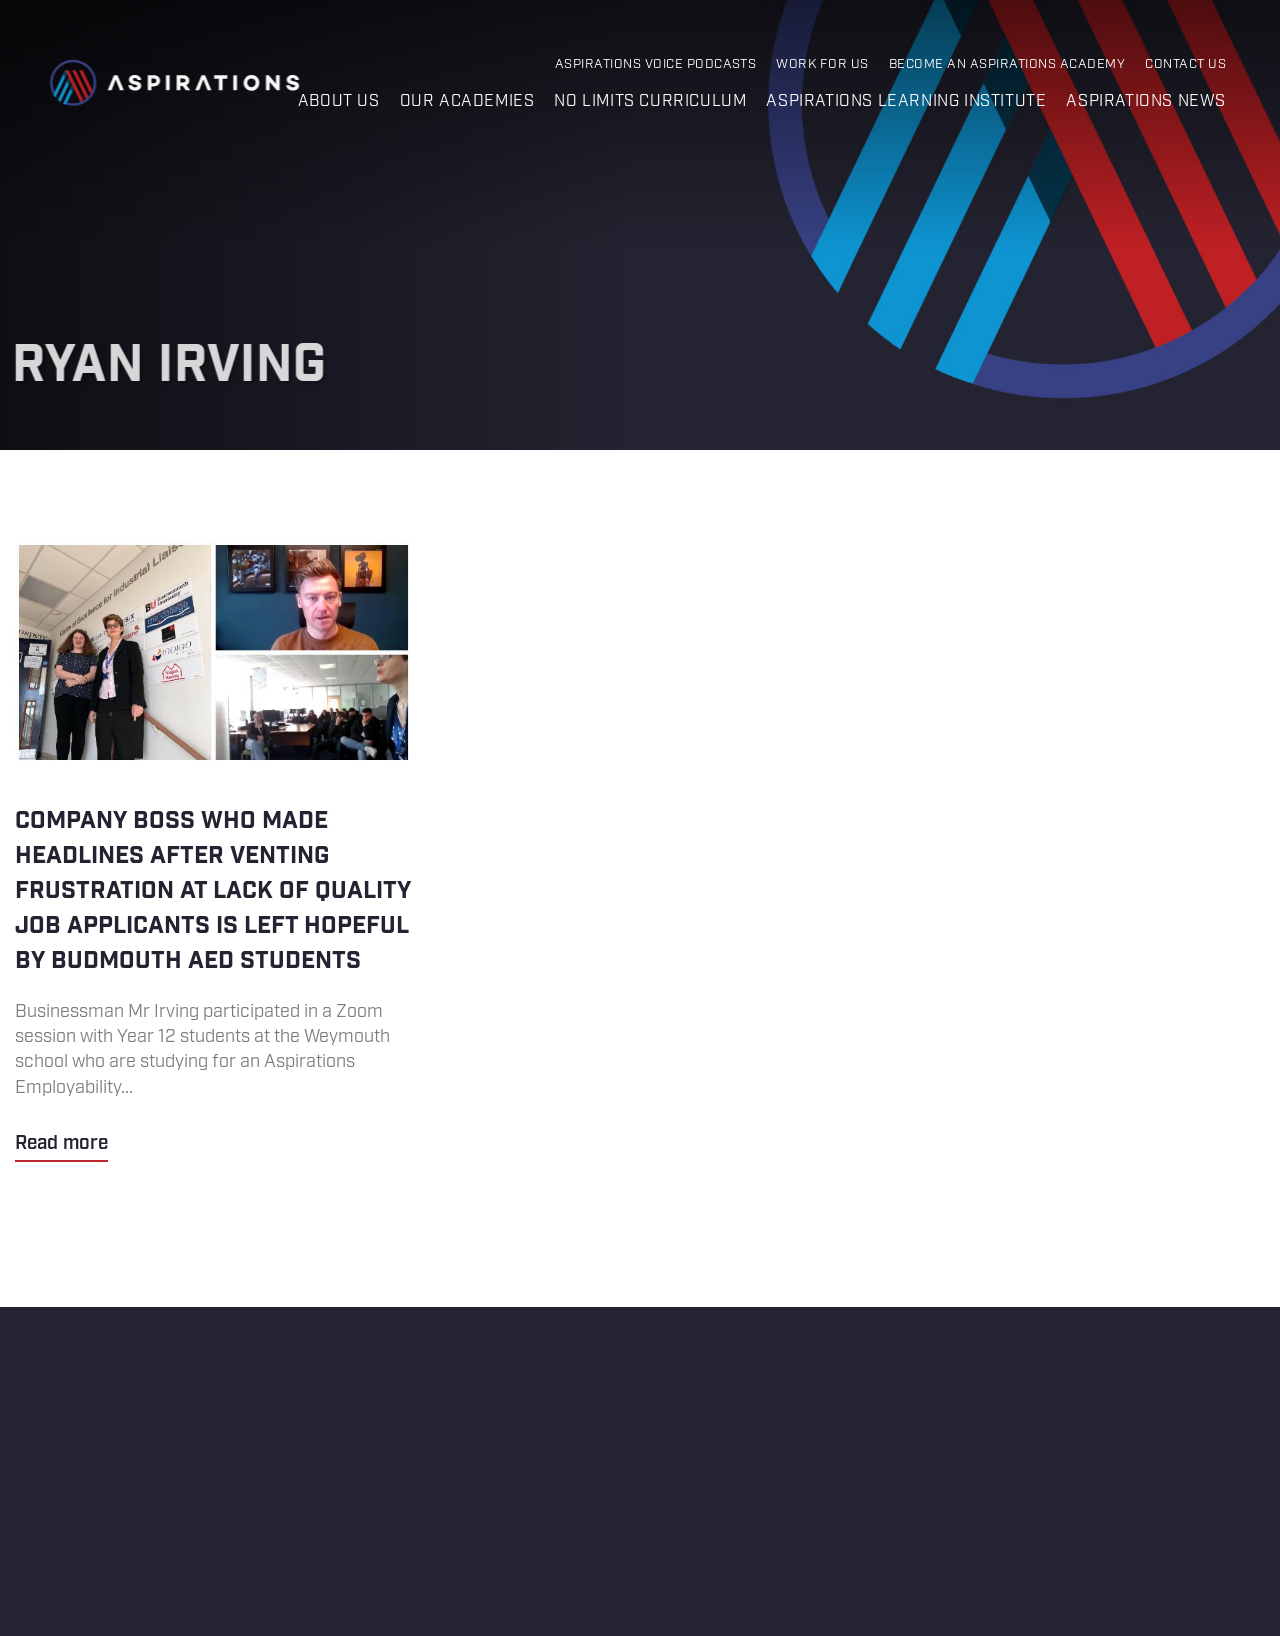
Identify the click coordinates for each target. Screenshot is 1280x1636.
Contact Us (1185, 64)
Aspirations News (1146, 101)
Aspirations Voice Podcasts (656, 64)
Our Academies (467, 101)
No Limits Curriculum (650, 101)
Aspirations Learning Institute (906, 101)
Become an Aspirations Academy (1007, 64)
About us (339, 101)
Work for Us (822, 64)
